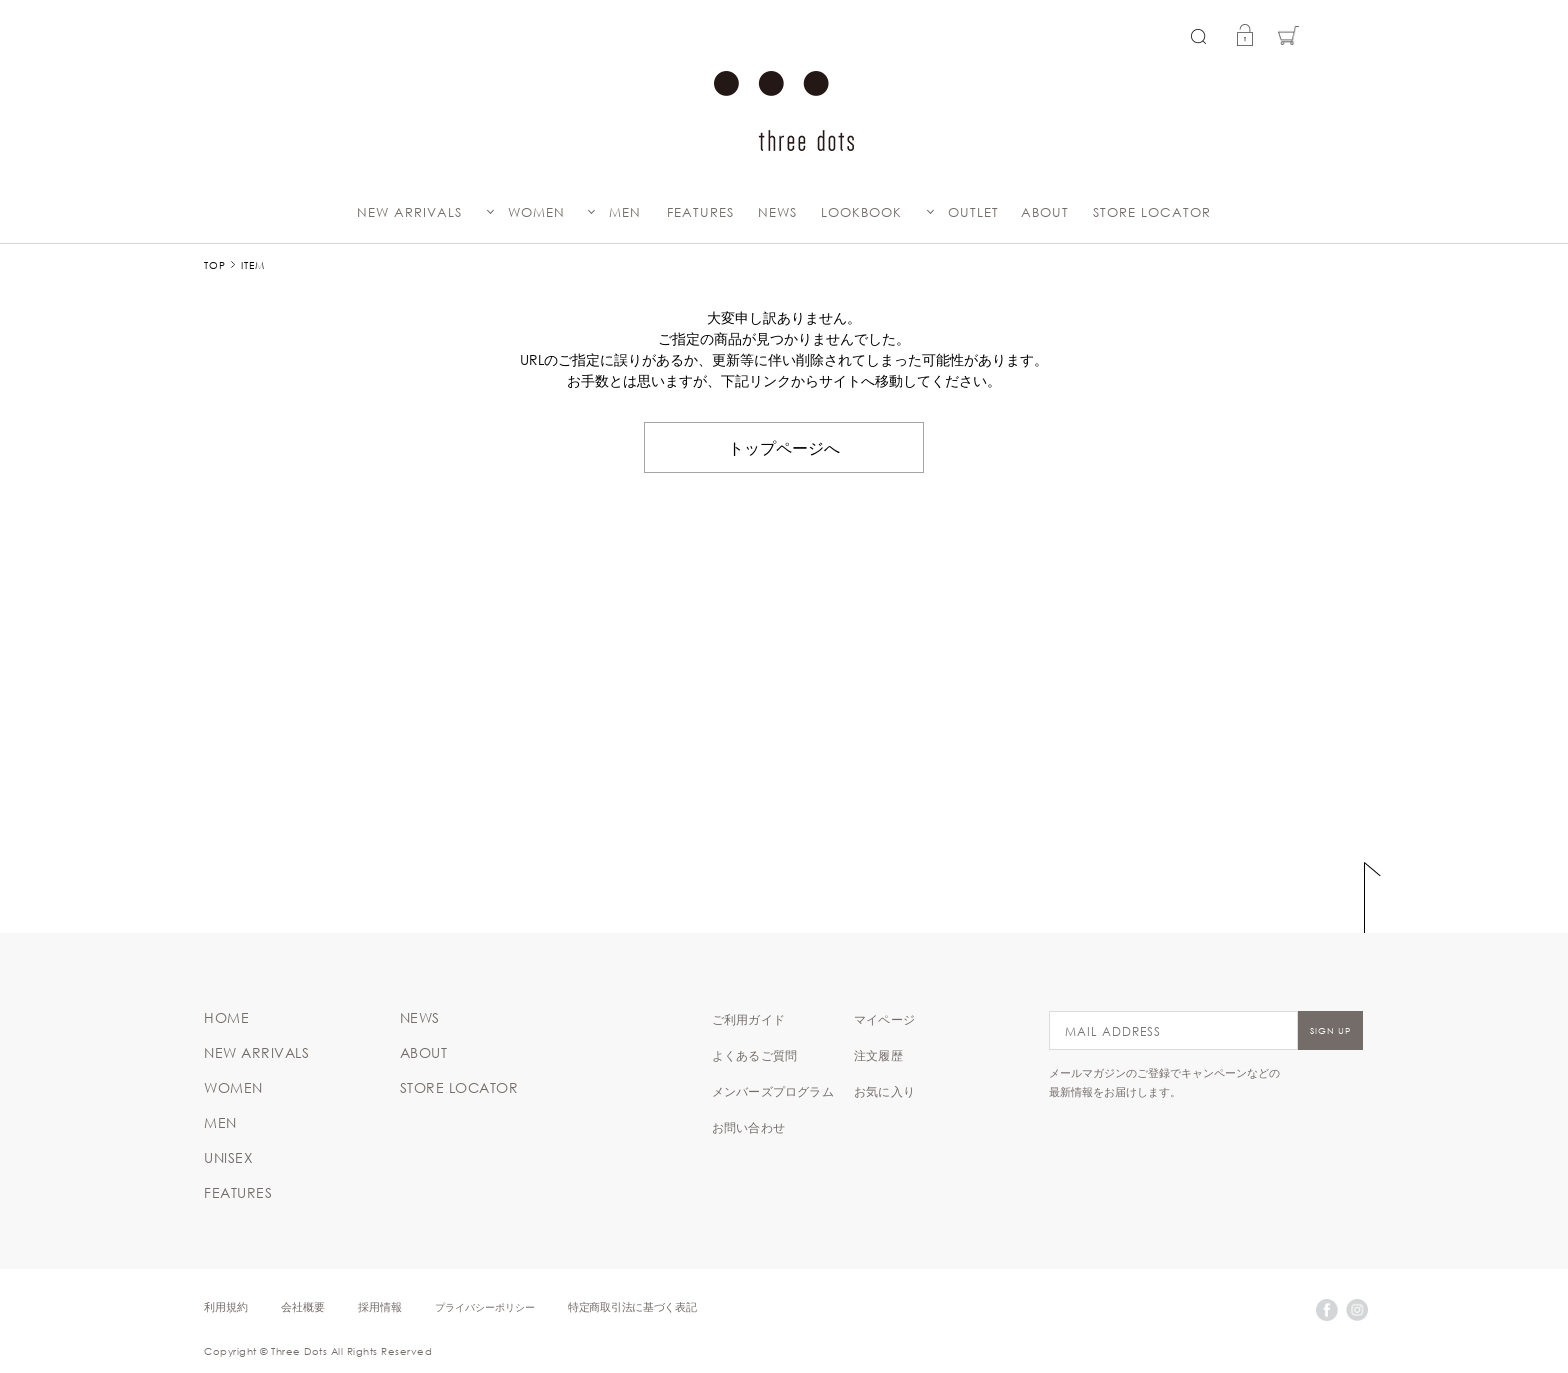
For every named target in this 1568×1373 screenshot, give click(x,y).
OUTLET (973, 212)
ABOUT (1045, 212)
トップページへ (784, 447)
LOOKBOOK (861, 212)
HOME (226, 1018)
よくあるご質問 (754, 1055)
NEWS (777, 212)
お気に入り (884, 1091)
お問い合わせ (748, 1127)
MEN (625, 212)
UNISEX (228, 1158)
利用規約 (226, 1306)
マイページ (884, 1019)
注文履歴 (878, 1055)
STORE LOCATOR (1152, 212)
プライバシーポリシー (485, 1306)
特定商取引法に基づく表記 (632, 1306)
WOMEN (536, 212)
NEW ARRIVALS (409, 212)
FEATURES (700, 212)
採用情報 (380, 1306)
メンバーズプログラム (773, 1091)
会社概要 (303, 1306)
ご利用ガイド (748, 1019)
